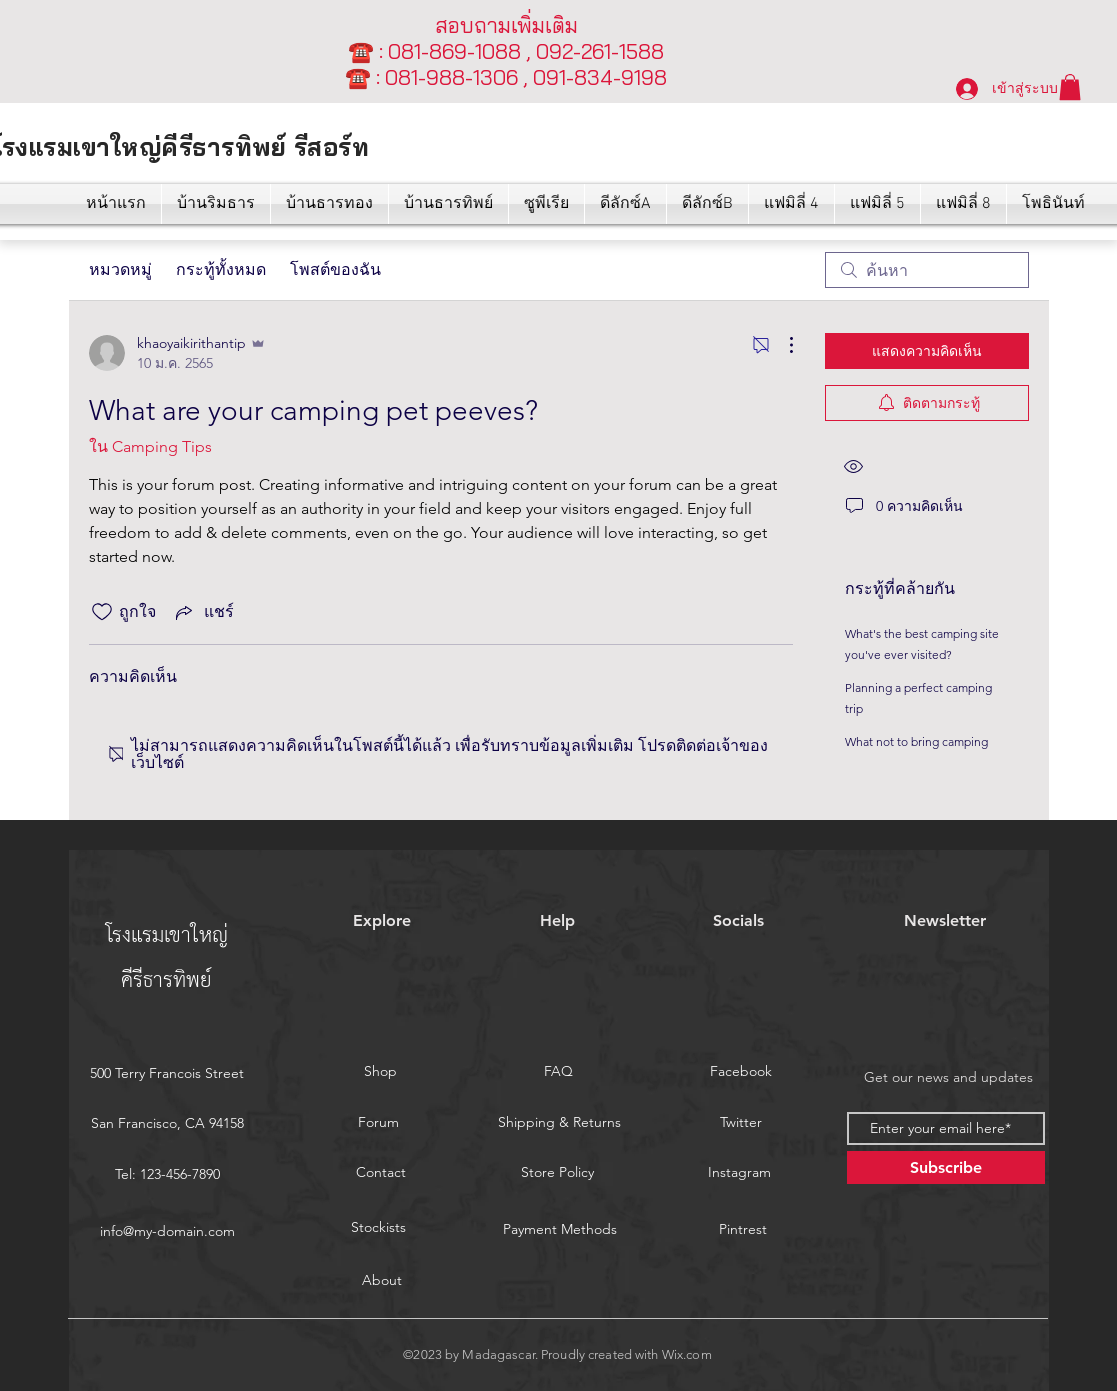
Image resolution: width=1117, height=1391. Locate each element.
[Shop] (381, 1072)
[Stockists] (379, 1227)
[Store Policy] (558, 1173)
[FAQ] (559, 1072)
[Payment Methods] (560, 1229)
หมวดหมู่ (120, 269)
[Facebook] (741, 1072)
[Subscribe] (946, 1167)
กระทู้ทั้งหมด (221, 269)
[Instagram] (740, 1173)
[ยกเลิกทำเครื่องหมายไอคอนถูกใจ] (102, 612)
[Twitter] (741, 1123)
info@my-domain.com (167, 1231)
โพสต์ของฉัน (335, 269)
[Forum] (379, 1123)
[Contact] (381, 1173)
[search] (927, 270)
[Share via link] (203, 611)
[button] (1070, 87)
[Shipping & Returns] (560, 1123)
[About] (382, 1280)
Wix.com (687, 1354)
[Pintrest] (743, 1229)
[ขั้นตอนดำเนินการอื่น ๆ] (781, 345)
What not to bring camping (916, 741)
